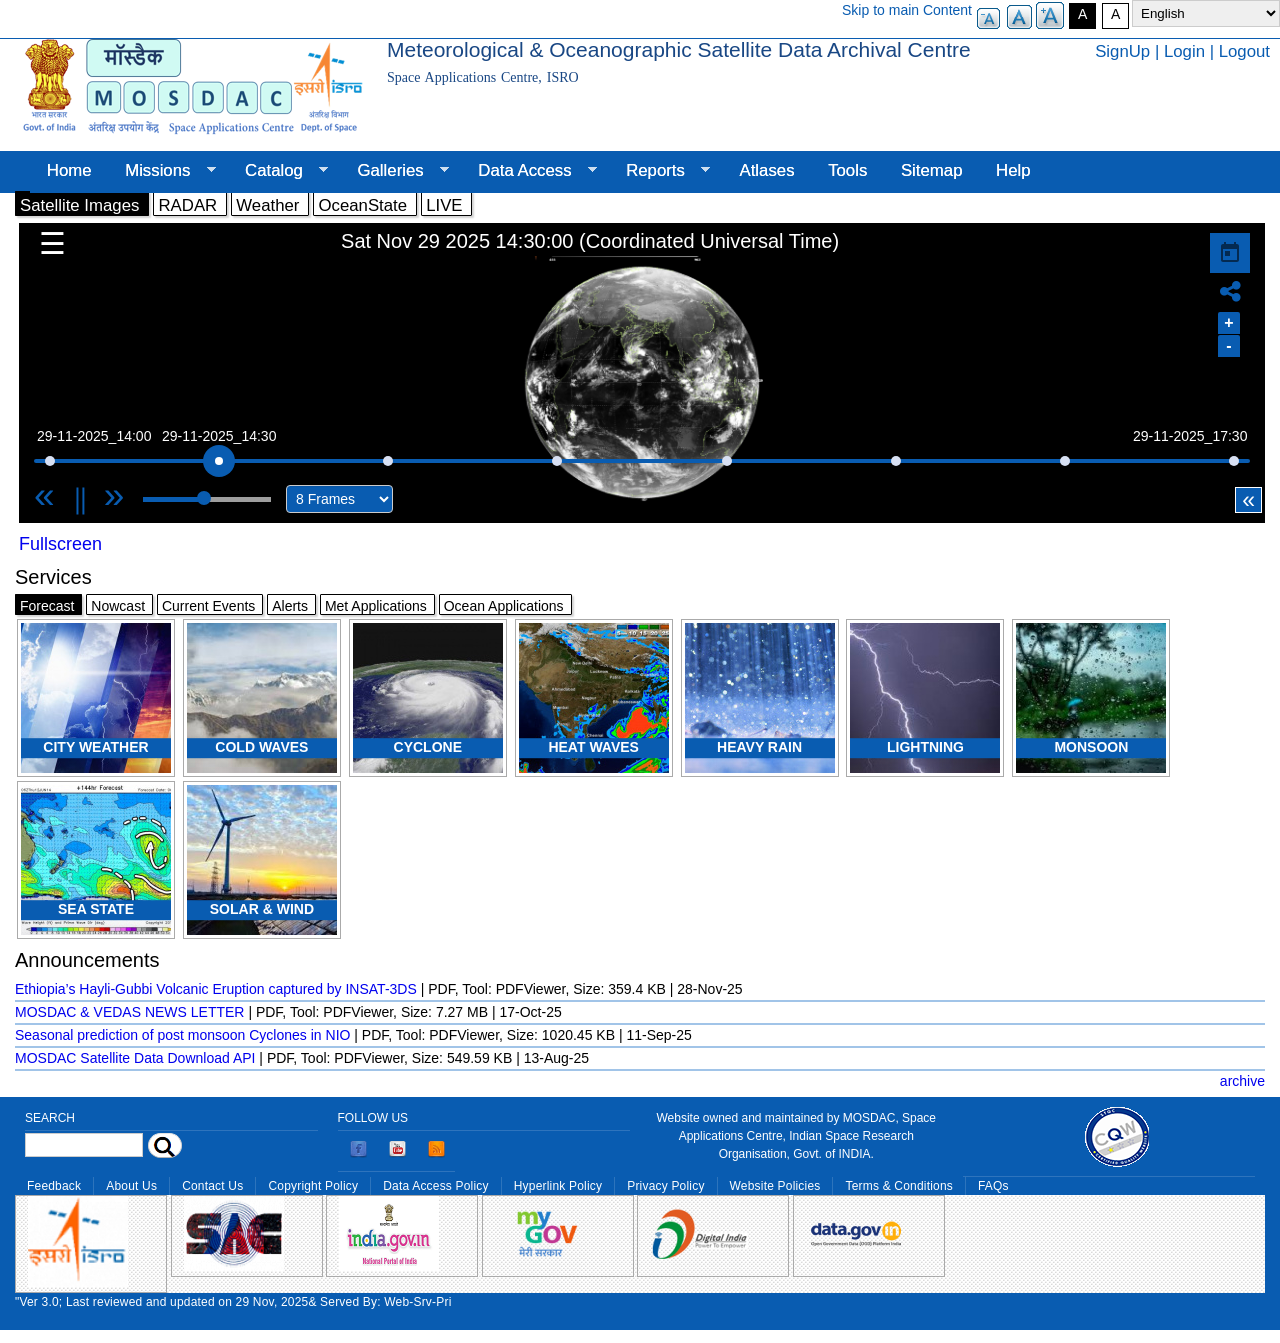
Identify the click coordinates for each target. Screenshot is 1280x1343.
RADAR (187, 205)
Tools (847, 170)
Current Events (208, 606)
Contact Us (212, 1186)
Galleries (395, 171)
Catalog (278, 171)
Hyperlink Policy (558, 1186)
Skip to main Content (907, 10)
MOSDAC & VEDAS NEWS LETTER (129, 1012)
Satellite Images (79, 205)
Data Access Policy (436, 1186)
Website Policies (775, 1186)
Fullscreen (60, 544)
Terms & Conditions (899, 1186)
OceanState (362, 205)
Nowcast (118, 606)
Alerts (290, 606)
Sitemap (932, 170)
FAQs (993, 1186)
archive (1242, 1081)
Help (1013, 170)
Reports (659, 171)
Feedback (54, 1186)
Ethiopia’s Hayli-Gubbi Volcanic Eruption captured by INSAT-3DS (216, 989)
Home (69, 170)
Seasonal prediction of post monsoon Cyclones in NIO (182, 1035)
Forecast (47, 606)
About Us (131, 1186)
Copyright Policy (313, 1186)
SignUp (1122, 51)
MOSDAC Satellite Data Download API (135, 1058)
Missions (161, 171)
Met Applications (376, 606)
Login (1184, 51)
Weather (267, 205)
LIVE (444, 205)
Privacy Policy (665, 1186)
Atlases (767, 170)
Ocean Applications (504, 606)
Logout (1244, 51)
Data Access (528, 171)
